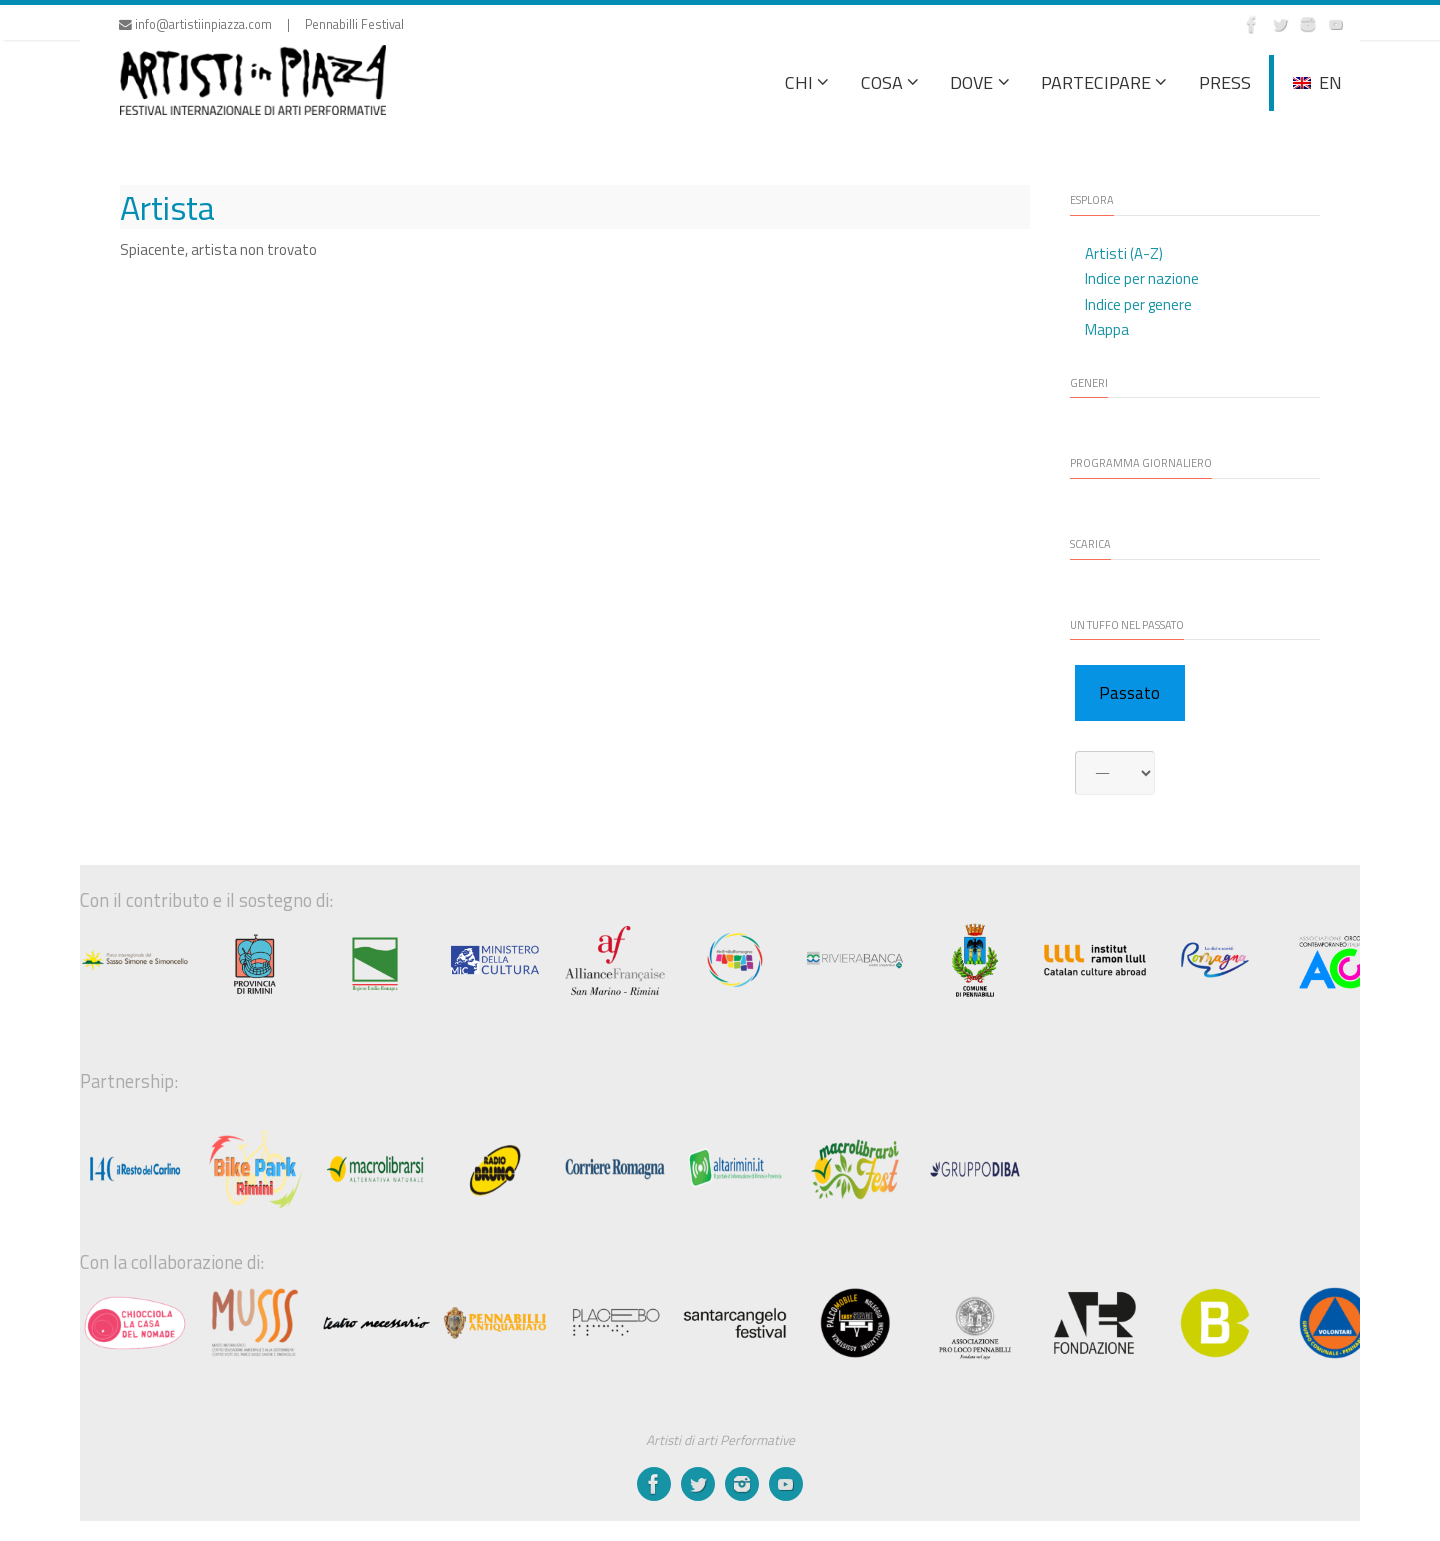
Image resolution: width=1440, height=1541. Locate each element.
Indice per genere (1138, 304)
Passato (1129, 693)
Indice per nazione (1142, 278)
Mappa (1107, 329)
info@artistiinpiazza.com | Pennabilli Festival (261, 24)
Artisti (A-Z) (1124, 253)
